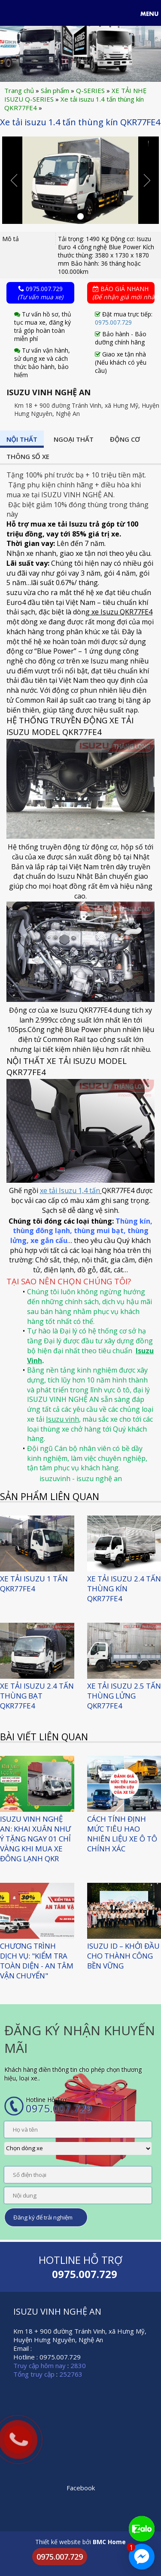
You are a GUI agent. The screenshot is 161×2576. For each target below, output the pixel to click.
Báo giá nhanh (123, 293)
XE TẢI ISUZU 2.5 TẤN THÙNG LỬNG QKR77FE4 (124, 1696)
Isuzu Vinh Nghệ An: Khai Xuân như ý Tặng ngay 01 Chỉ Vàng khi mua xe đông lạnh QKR (35, 1838)
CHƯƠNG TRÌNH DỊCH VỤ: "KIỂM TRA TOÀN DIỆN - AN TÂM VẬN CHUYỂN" (36, 1961)
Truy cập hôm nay (39, 2365)
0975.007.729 (40, 293)
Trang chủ (19, 90)
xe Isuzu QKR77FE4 (121, 612)
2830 (78, 2365)
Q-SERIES (90, 90)
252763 (70, 2374)
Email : (22, 2348)
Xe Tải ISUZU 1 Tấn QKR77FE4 (34, 1583)
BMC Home (109, 2542)
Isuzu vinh (62, 1419)
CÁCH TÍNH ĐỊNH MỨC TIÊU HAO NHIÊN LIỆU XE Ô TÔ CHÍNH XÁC (122, 1834)
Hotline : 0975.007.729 (47, 2357)
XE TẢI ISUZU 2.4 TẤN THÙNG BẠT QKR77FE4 (37, 1696)
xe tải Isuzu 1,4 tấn (70, 1190)
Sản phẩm (55, 90)
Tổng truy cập (34, 2374)
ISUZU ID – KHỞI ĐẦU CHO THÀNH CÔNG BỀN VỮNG (123, 1956)
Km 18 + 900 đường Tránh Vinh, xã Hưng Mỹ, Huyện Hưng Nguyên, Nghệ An (79, 2335)
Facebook (81, 2487)
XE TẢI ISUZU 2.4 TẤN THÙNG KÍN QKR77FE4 (124, 1588)
